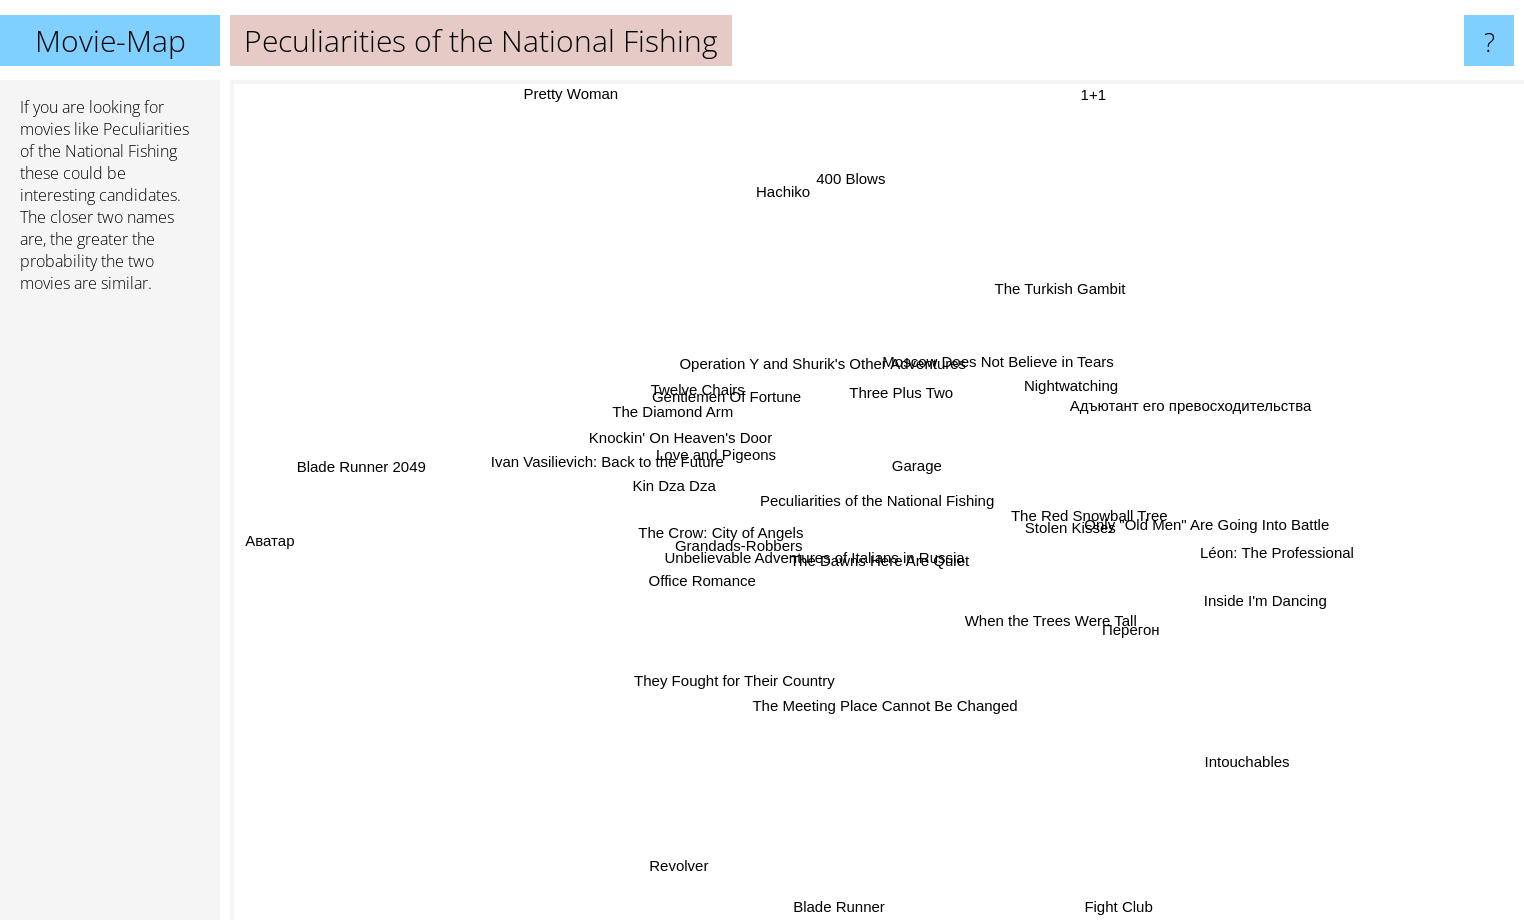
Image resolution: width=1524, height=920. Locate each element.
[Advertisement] (110, 615)
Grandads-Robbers (676, 567)
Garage (940, 475)
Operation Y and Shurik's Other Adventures (872, 352)
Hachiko (781, 209)
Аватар (280, 537)
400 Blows (848, 192)
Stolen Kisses (1047, 527)
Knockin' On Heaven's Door (638, 443)
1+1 (1084, 93)
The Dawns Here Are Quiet (842, 528)
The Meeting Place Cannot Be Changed (895, 730)
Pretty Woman (587, 94)
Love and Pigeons (687, 457)
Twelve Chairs (703, 363)
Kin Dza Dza (652, 515)
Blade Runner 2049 (406, 460)
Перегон (1118, 628)
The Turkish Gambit (1053, 265)
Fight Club (1129, 906)
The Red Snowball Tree (1094, 505)
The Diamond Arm (655, 398)
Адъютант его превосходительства (1160, 398)
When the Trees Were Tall (1075, 637)
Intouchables (1213, 749)
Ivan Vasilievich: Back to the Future (576, 473)
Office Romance (719, 611)
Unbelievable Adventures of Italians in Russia (843, 591)
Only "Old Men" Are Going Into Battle (1225, 535)
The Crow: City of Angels (730, 538)
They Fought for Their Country (736, 648)
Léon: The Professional (1299, 562)
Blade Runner (840, 906)
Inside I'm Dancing (1288, 615)
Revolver (692, 829)
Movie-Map (110, 40)
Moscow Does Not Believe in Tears (1041, 365)
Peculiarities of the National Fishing (877, 500)
